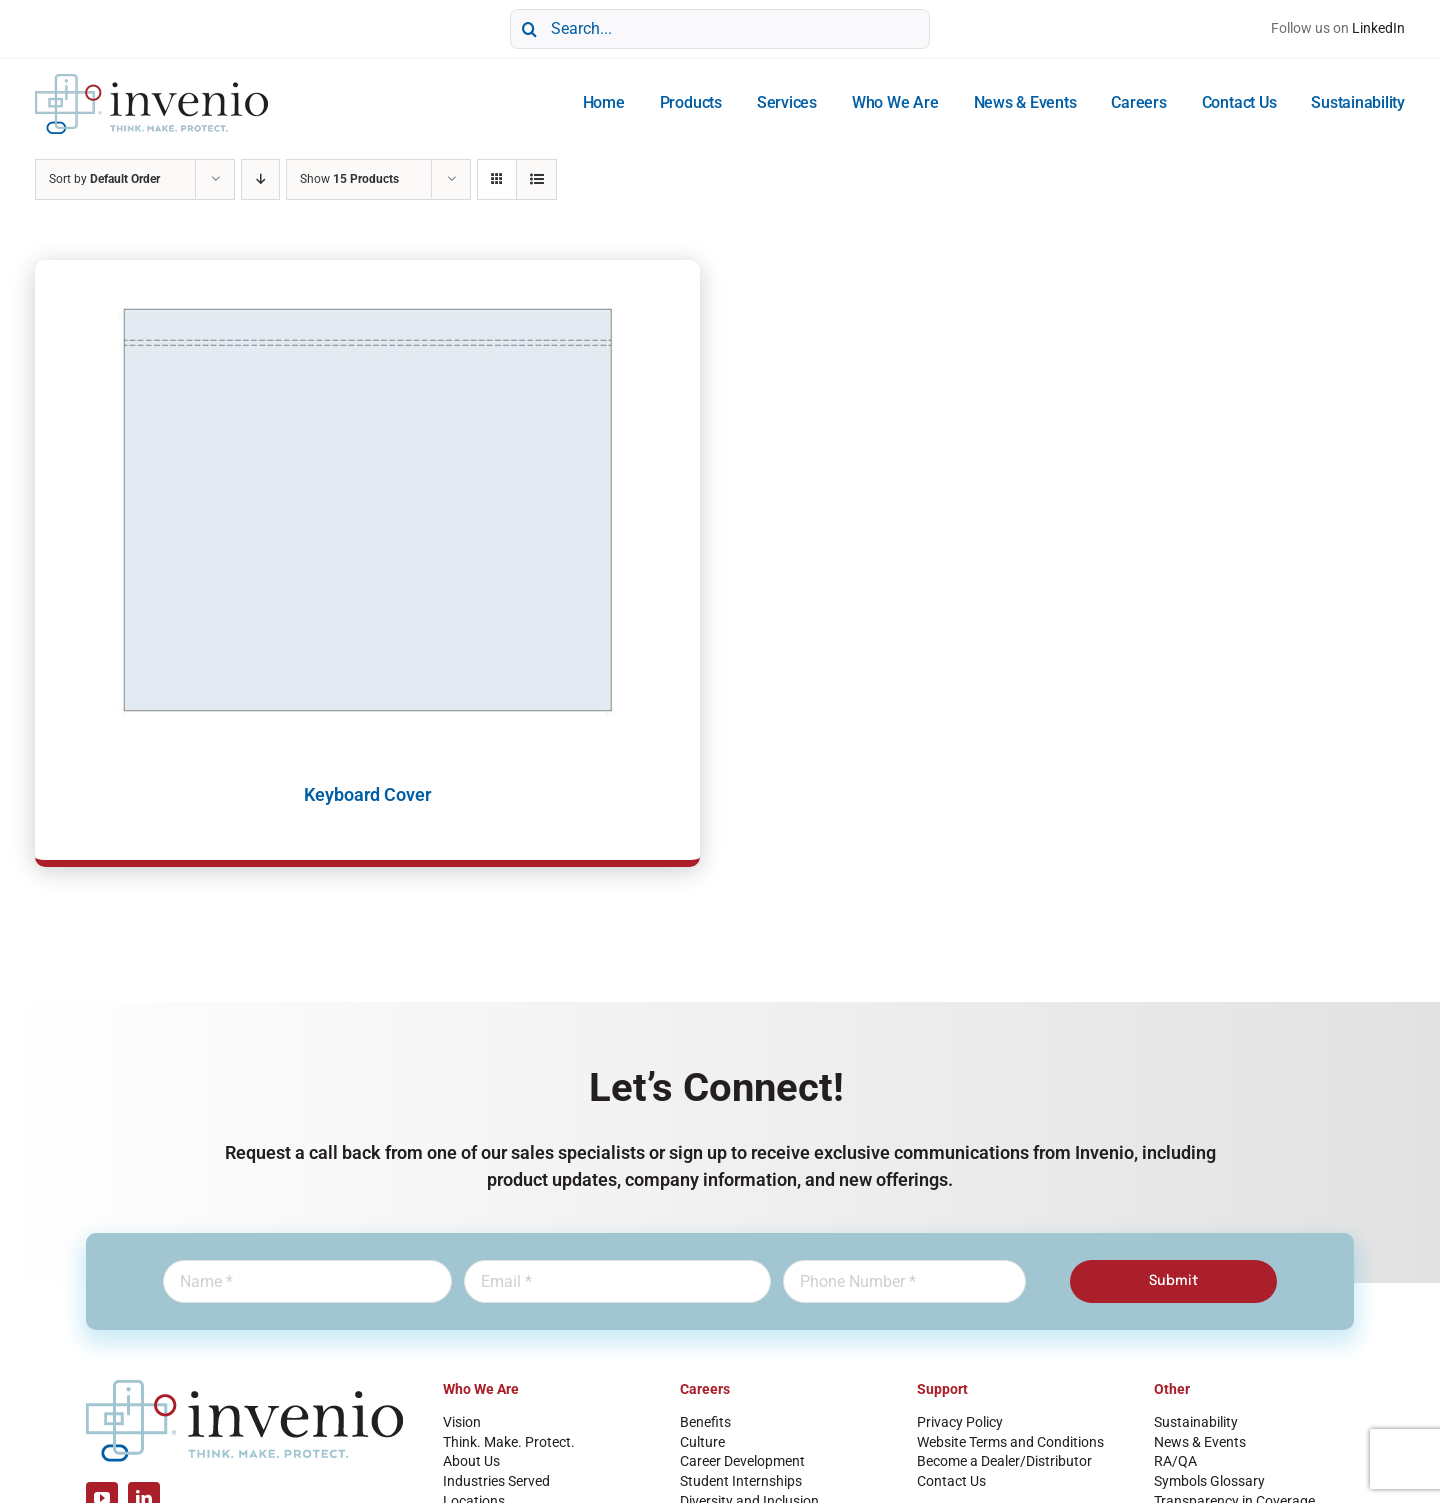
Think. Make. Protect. (509, 1442)
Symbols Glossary (1209, 1481)
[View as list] (536, 179)
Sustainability (1196, 1422)
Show (349, 179)
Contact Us (951, 1481)
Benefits (705, 1422)
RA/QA (1175, 1461)
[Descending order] (260, 179)
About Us (471, 1461)
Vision (462, 1422)
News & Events (1200, 1442)
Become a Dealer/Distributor (1004, 1461)
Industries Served (496, 1481)
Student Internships (741, 1481)
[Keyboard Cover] (367, 510)
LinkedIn (1378, 28)
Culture (702, 1442)
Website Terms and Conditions (1010, 1442)
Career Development (742, 1461)
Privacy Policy (960, 1422)
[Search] (530, 29)
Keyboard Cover (367, 794)
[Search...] (720, 29)
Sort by (104, 179)
